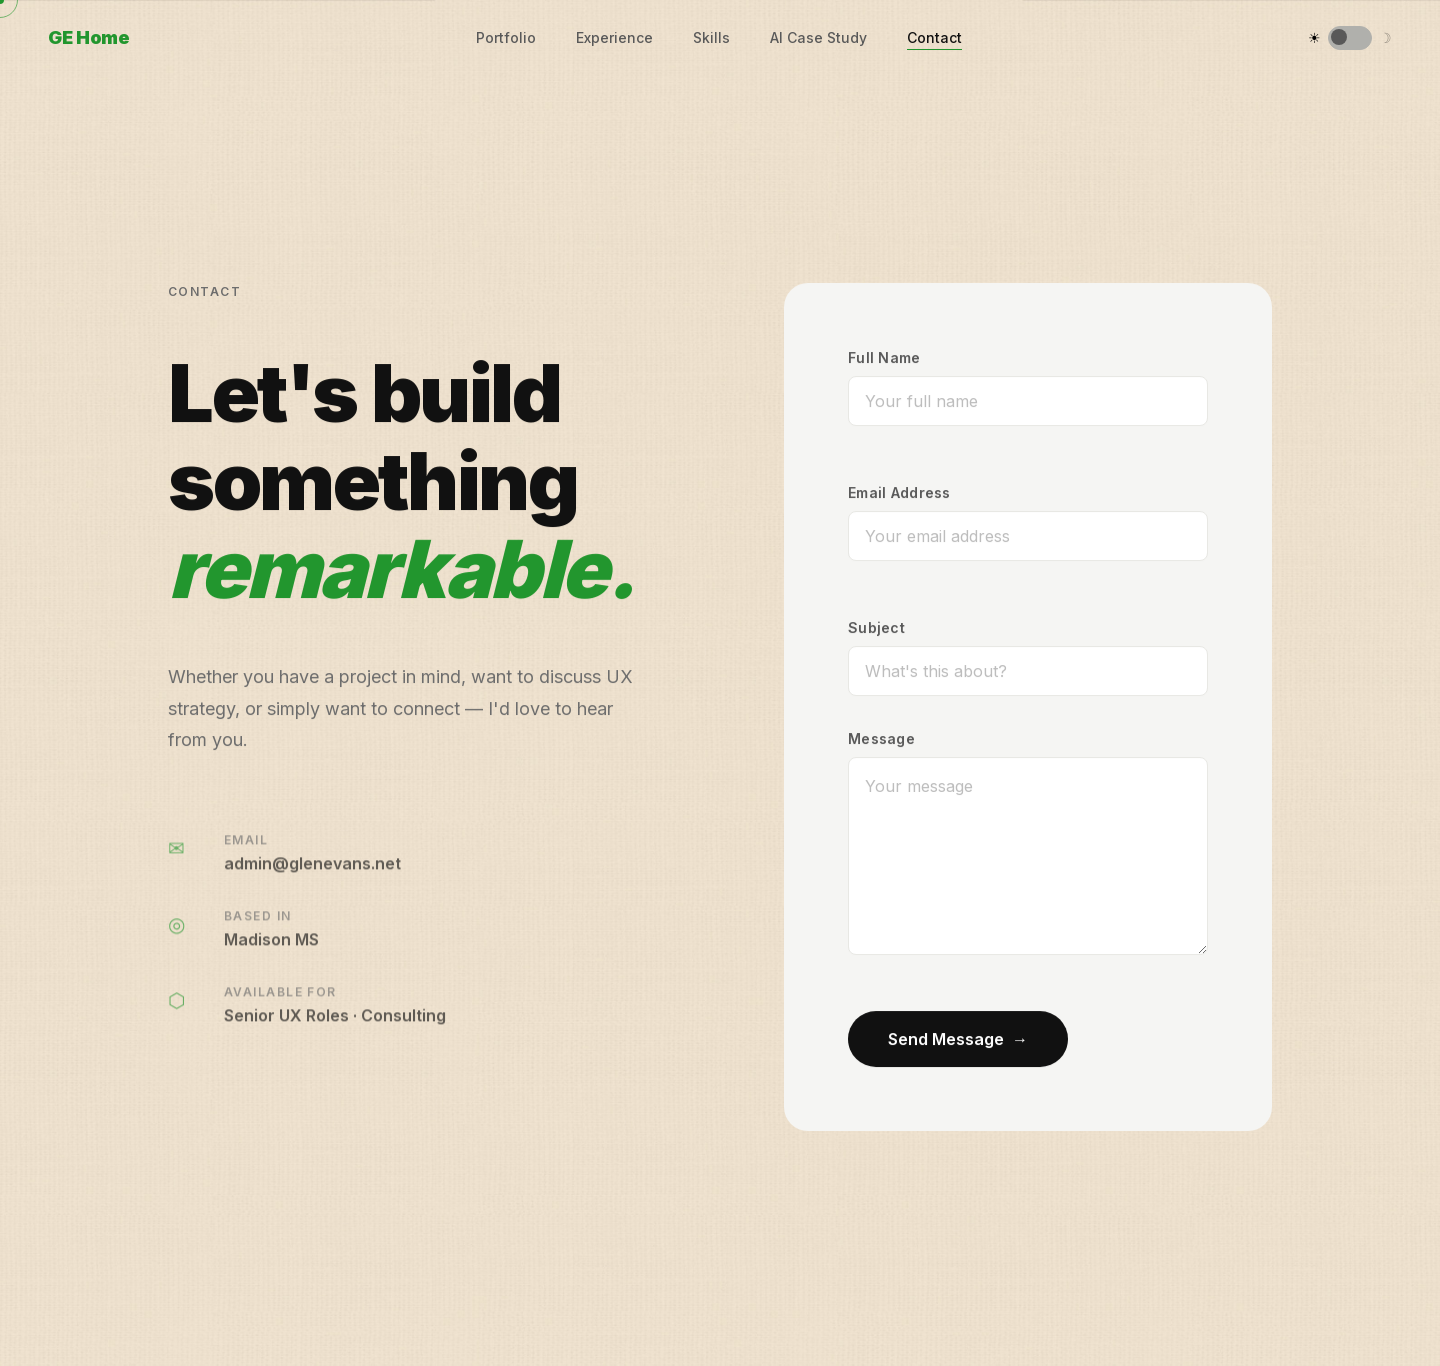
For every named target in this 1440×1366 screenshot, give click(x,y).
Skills (711, 37)
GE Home (88, 37)
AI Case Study (818, 37)
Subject (876, 627)
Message (881, 738)
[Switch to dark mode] (1350, 38)
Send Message (958, 1039)
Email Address (899, 492)
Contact (934, 37)
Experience (614, 37)
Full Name (884, 357)
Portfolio (506, 37)
